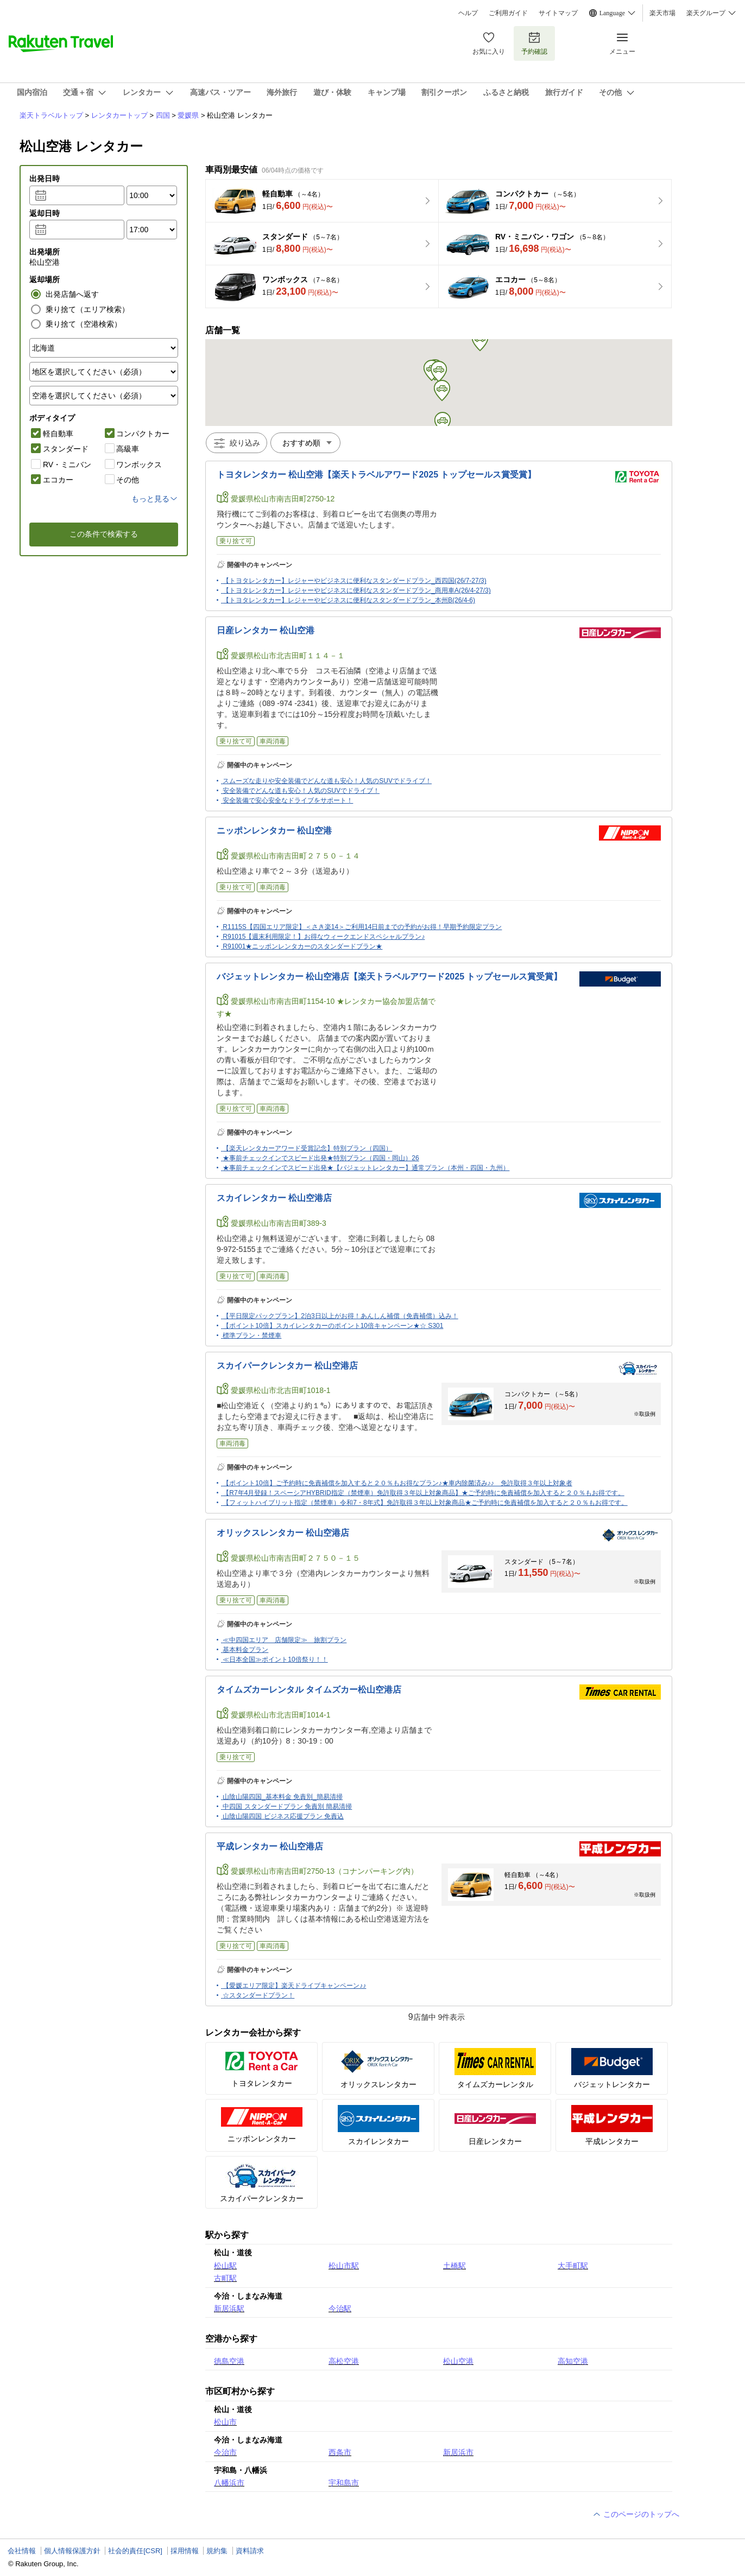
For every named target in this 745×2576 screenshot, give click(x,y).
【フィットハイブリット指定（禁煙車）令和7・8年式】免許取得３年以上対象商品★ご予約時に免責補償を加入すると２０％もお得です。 (425, 1502)
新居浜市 (458, 2452)
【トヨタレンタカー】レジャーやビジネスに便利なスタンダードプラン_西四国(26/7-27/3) (354, 580)
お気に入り (488, 43)
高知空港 (573, 2361)
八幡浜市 (229, 2482)
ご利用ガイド (508, 13)
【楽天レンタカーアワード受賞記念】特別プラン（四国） (307, 1148)
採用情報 (185, 2551)
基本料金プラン (245, 1649)
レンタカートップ (119, 115)
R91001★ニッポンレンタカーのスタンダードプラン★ (302, 946)
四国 (163, 115)
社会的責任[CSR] (135, 2551)
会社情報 (22, 2551)
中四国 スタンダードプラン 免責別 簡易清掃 (287, 1806)
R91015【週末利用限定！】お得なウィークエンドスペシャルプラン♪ (324, 936)
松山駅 (225, 2265)
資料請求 (250, 2551)
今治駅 (340, 2308)
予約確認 (534, 43)
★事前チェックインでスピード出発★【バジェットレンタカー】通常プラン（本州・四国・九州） (366, 1168)
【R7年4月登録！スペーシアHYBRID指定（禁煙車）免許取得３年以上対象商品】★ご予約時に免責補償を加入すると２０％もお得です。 (423, 1493)
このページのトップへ (635, 2514)
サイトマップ (558, 13)
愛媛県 (188, 115)
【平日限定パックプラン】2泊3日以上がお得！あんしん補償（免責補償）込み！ (340, 1316)
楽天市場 (662, 13)
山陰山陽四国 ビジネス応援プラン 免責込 (283, 1816)
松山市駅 (344, 2265)
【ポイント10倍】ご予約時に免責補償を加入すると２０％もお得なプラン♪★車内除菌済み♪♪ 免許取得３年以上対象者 (397, 1483)
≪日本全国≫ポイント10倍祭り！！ (275, 1659)
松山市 (225, 2422)
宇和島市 (344, 2482)
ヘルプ (468, 13)
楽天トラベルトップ (51, 115)
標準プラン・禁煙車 (252, 1335)
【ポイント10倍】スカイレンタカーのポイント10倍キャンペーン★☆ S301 (333, 1326)
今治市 (225, 2452)
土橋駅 (454, 2265)
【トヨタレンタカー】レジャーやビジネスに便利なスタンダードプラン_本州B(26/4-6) (349, 600)
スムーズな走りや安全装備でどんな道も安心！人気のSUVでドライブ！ (327, 781)
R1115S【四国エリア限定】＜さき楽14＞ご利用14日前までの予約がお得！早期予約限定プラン (362, 927)
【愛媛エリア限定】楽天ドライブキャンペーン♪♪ (294, 1985)
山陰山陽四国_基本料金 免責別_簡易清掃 (283, 1797)
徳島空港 (229, 2361)
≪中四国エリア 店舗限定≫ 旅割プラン (284, 1640)
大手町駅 (573, 2265)
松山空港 (458, 2361)
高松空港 (344, 2361)
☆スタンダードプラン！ (258, 1995)
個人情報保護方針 (72, 2551)
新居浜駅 (229, 2308)
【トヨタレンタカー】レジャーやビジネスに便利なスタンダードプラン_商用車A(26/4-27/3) (356, 590)
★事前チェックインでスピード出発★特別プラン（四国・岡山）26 (321, 1158)
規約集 (217, 2551)
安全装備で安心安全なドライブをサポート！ (288, 800)
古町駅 (225, 2278)
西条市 (340, 2452)
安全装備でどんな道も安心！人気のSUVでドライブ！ (301, 790)
